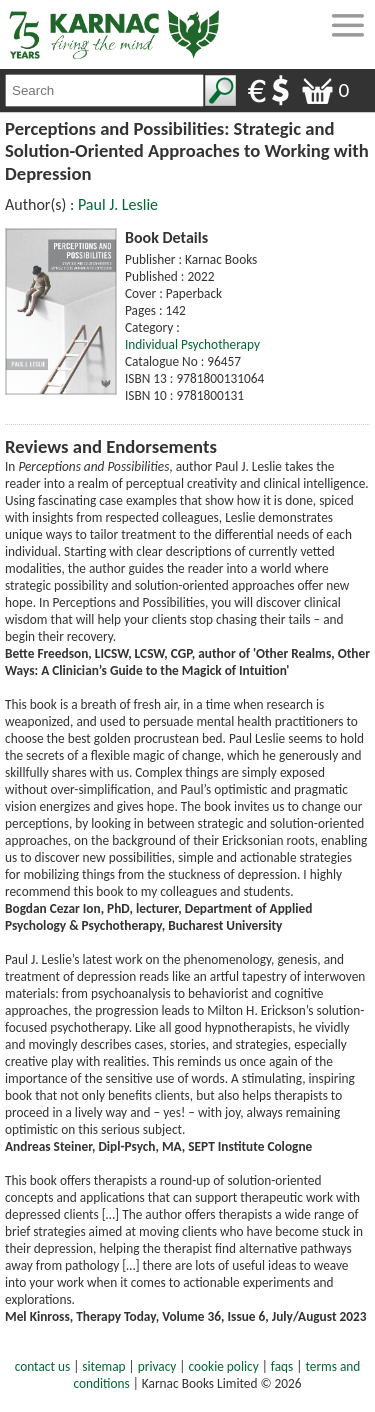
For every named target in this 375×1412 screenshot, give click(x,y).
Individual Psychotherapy (192, 344)
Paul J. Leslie (118, 204)
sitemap (103, 1366)
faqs (282, 1366)
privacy (157, 1366)
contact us (42, 1366)
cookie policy (224, 1366)
